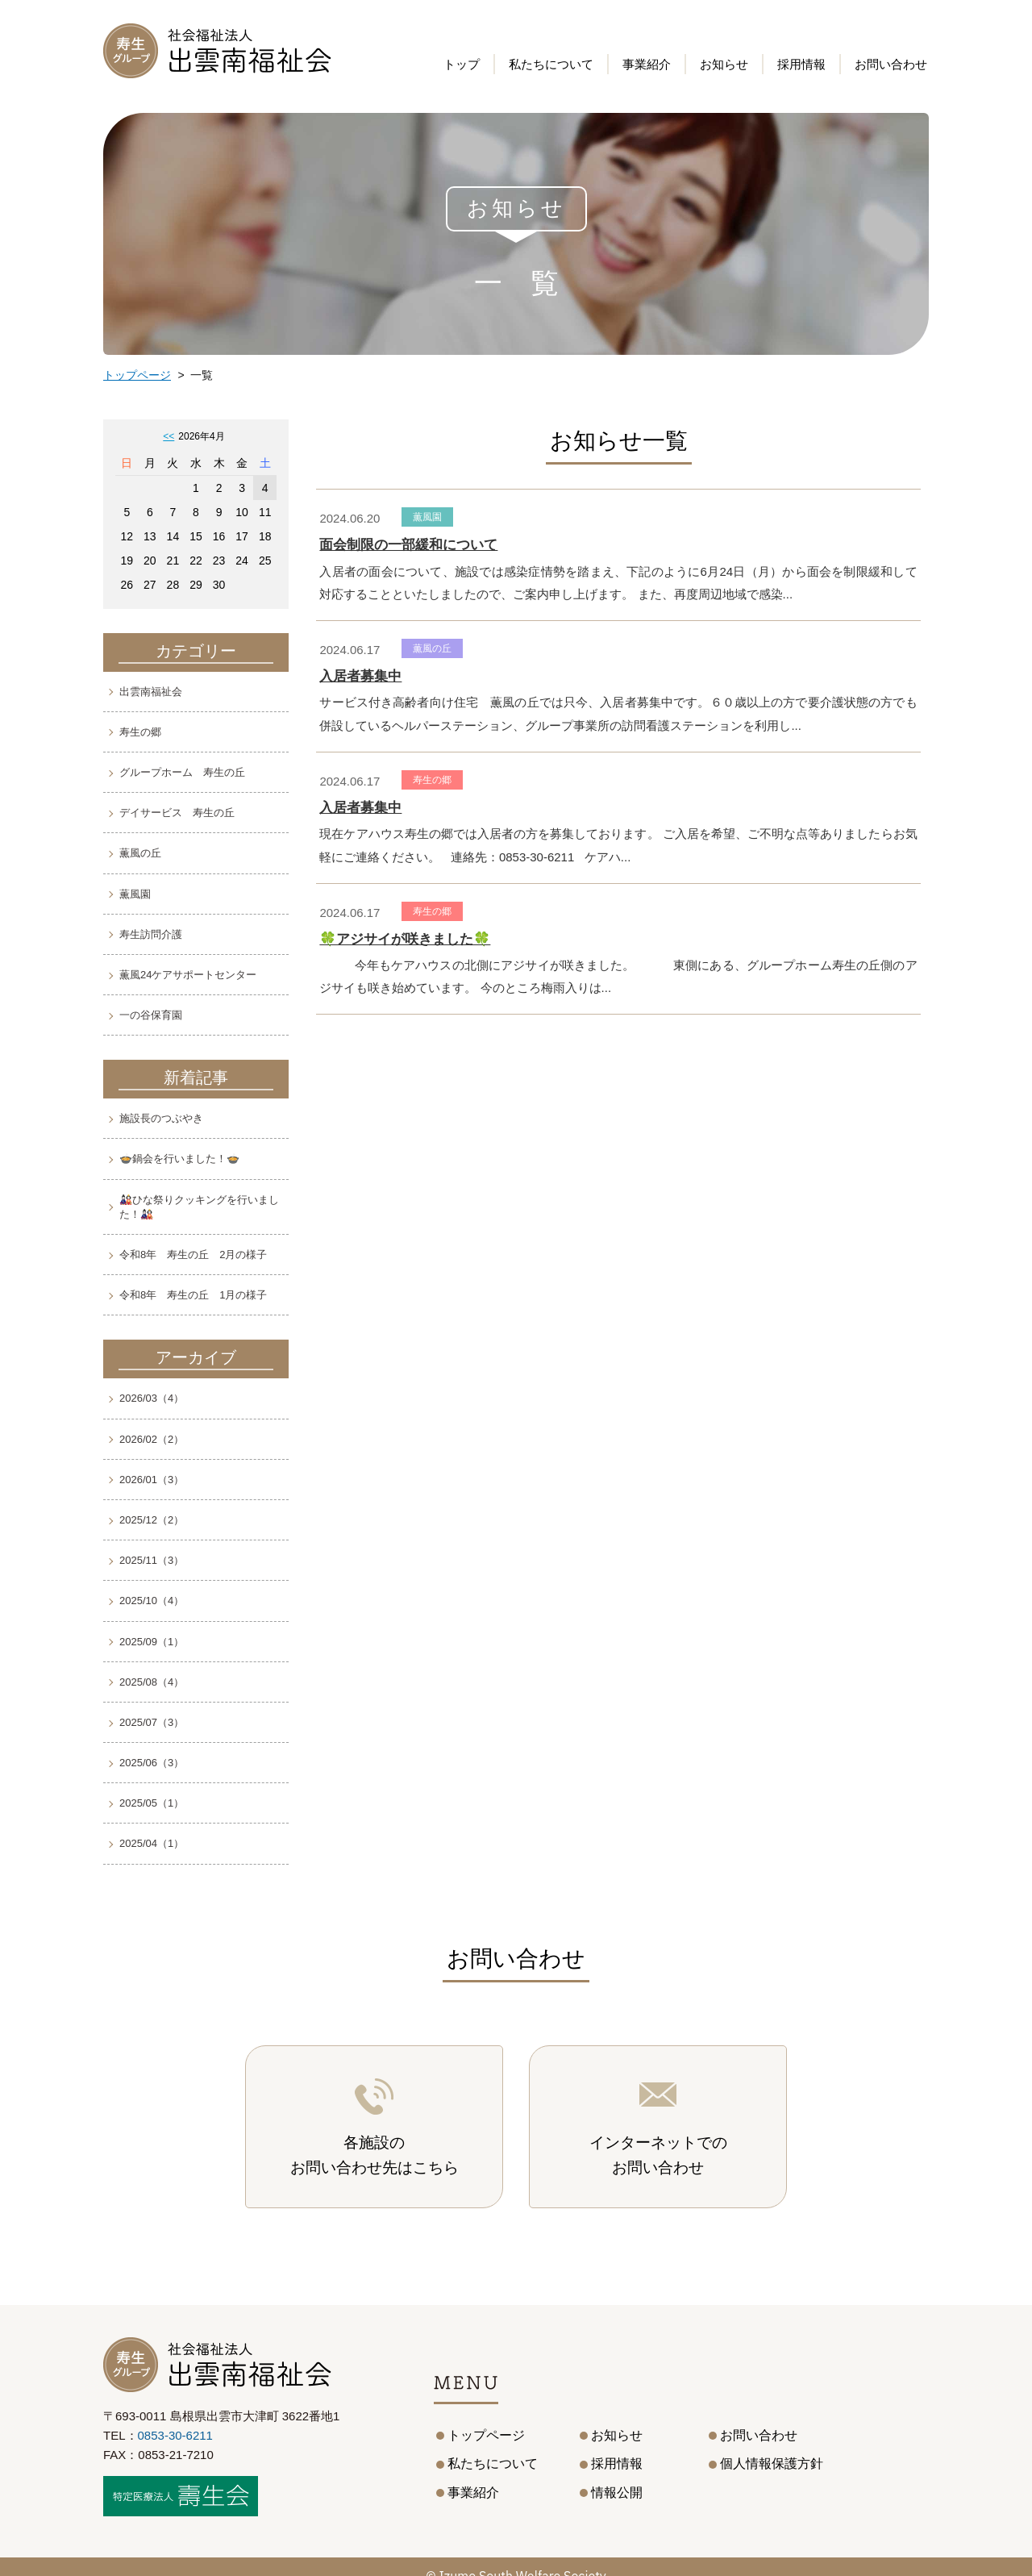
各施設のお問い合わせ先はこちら (374, 2136)
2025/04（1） (151, 1843)
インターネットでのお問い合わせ (658, 2136)
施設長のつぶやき (161, 1118)
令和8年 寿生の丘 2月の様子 (193, 1254)
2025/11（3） (151, 1560)
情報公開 (617, 2474)
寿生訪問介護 (150, 934)
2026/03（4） (151, 1398)
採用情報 (801, 65)
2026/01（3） (151, 1479)
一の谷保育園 (150, 1015)
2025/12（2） (151, 1520)
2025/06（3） (151, 1763)
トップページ (137, 375)
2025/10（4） (151, 1600)
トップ (461, 65)
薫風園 (135, 894)
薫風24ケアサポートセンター (187, 975)
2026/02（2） (151, 1439)
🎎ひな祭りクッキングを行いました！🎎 (199, 1207)
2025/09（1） (151, 1642)
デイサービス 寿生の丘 (177, 813)
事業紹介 (473, 2474)
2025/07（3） (151, 1722)
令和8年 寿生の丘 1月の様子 (193, 1295)
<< (168, 436)
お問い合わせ (891, 65)
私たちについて (551, 65)
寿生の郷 (140, 732)
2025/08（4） (151, 1682)
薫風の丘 (140, 853)
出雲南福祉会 (150, 692)
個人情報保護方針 (771, 2445)
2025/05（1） (151, 1803)
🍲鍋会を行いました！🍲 (179, 1159)
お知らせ (724, 65)
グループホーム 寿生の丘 (182, 772)
